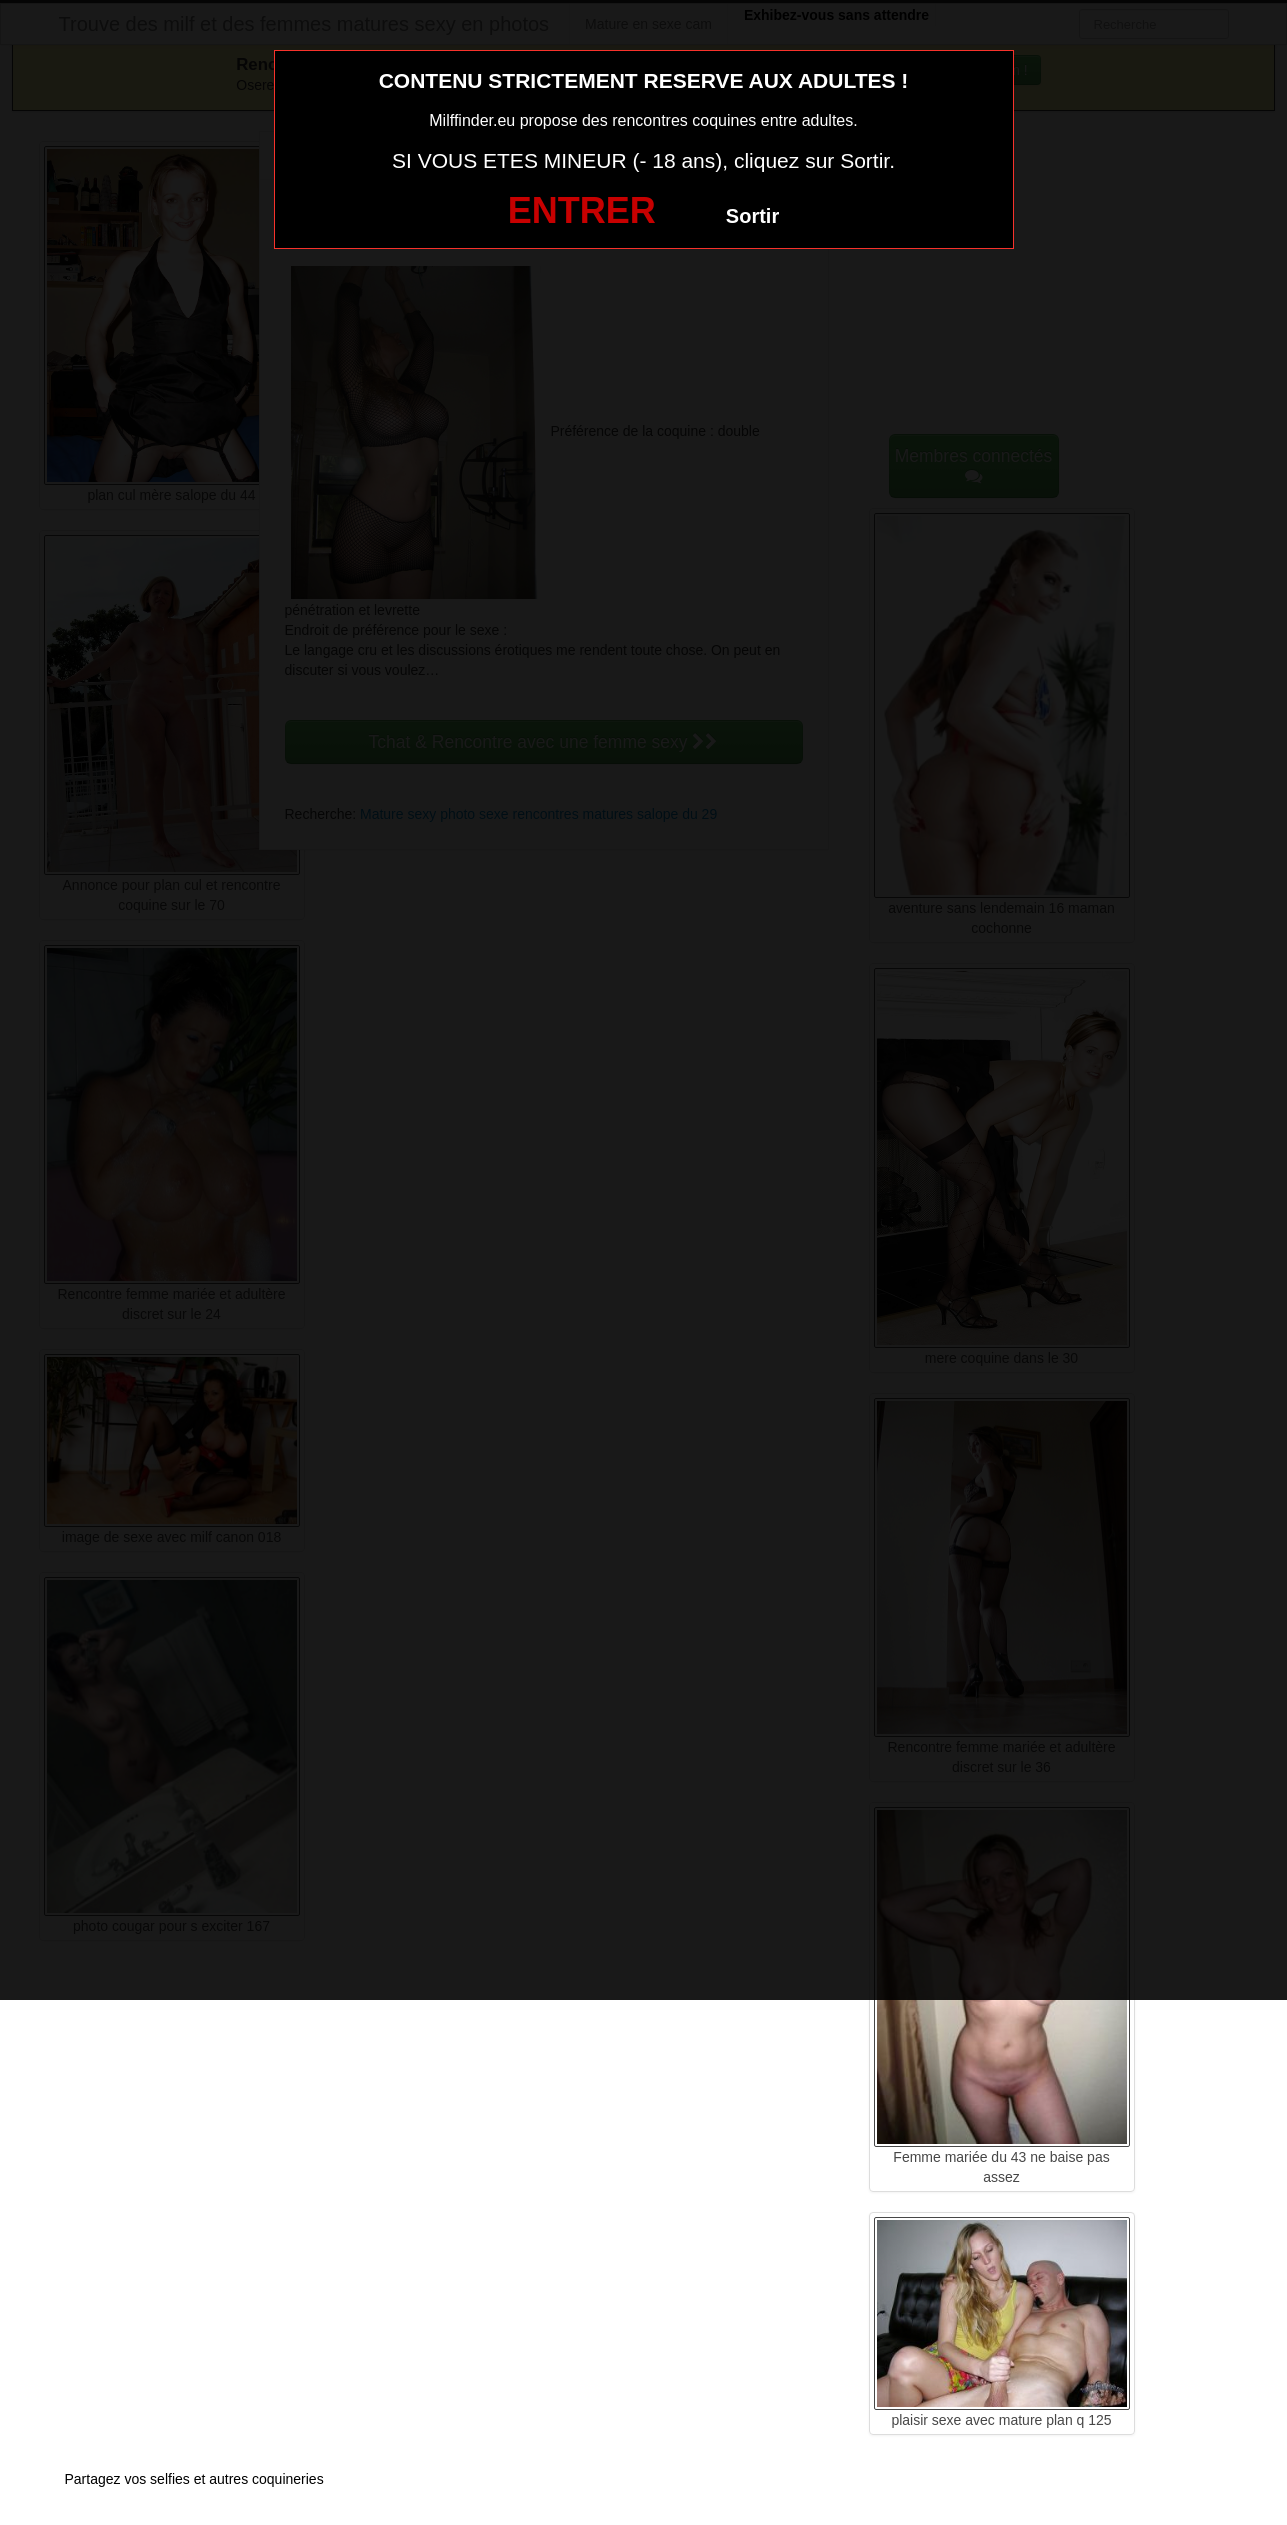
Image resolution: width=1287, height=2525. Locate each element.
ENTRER (582, 210)
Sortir (752, 216)
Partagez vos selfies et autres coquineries (194, 2479)
